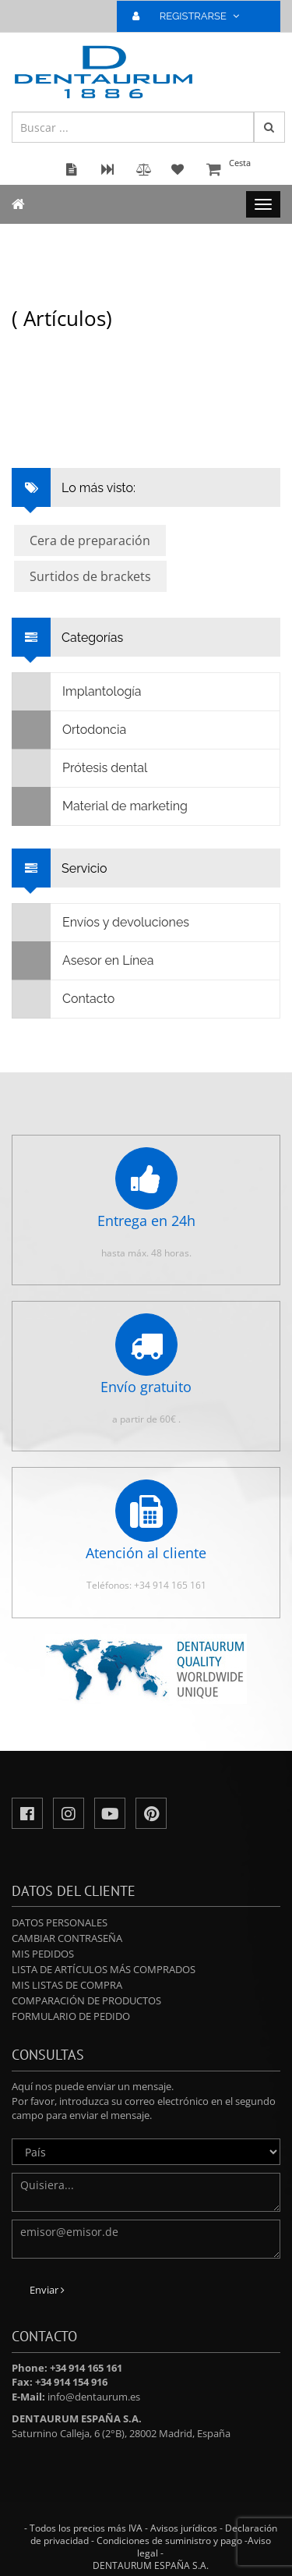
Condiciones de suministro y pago (169, 2540)
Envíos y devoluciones (100, 922)
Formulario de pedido (71, 2016)
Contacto (63, 999)
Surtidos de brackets (90, 576)
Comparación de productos (86, 2000)
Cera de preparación (90, 540)
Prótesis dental (79, 768)
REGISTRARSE (192, 16)
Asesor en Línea (82, 961)
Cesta (241, 170)
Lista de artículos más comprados (103, 1969)
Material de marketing (100, 806)
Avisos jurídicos (183, 2528)
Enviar (47, 2290)
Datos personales (59, 1922)
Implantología (77, 691)
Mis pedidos (43, 1954)
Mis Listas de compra (67, 1985)
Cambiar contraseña (67, 1938)
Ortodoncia (69, 730)
